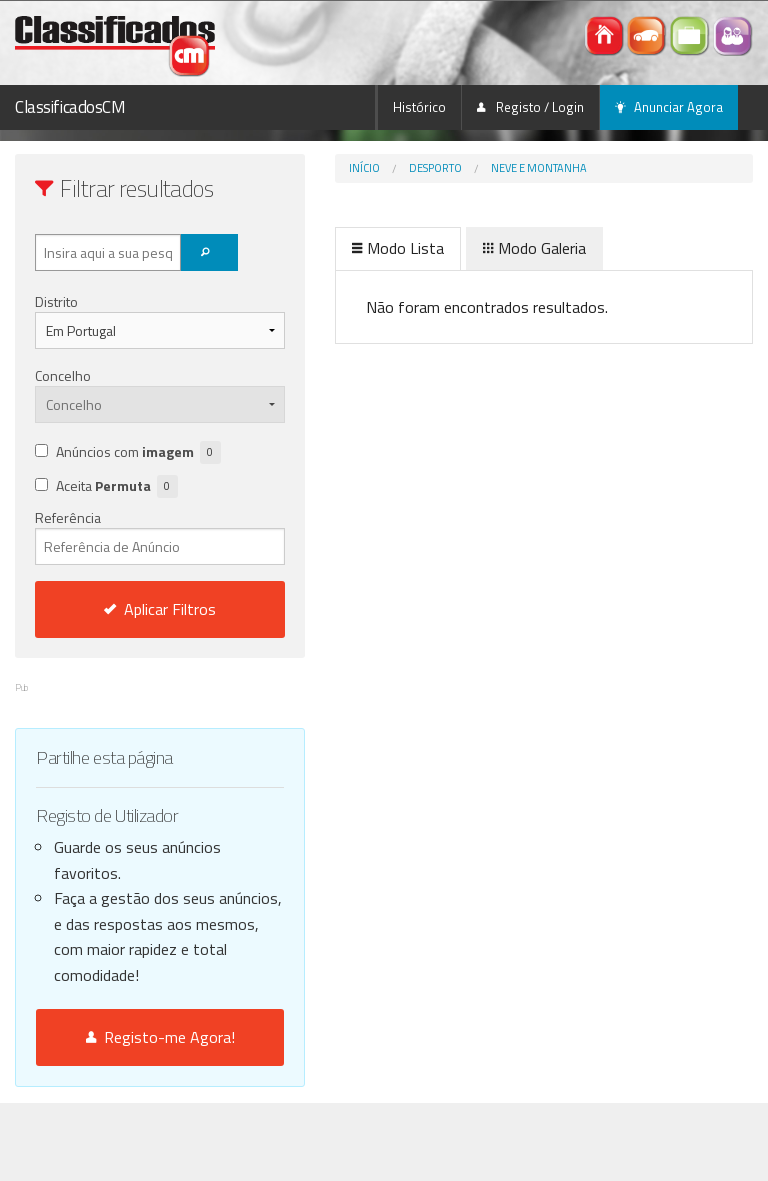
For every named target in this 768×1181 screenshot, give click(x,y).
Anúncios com (138, 452)
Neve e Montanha (539, 168)
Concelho (63, 375)
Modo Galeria (534, 248)
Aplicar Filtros (160, 609)
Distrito (56, 301)
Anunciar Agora (669, 107)
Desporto (435, 168)
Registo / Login (530, 107)
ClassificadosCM (70, 107)
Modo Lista (398, 248)
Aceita (117, 486)
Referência (160, 536)
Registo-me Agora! (160, 1037)
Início (364, 168)
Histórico (419, 107)
